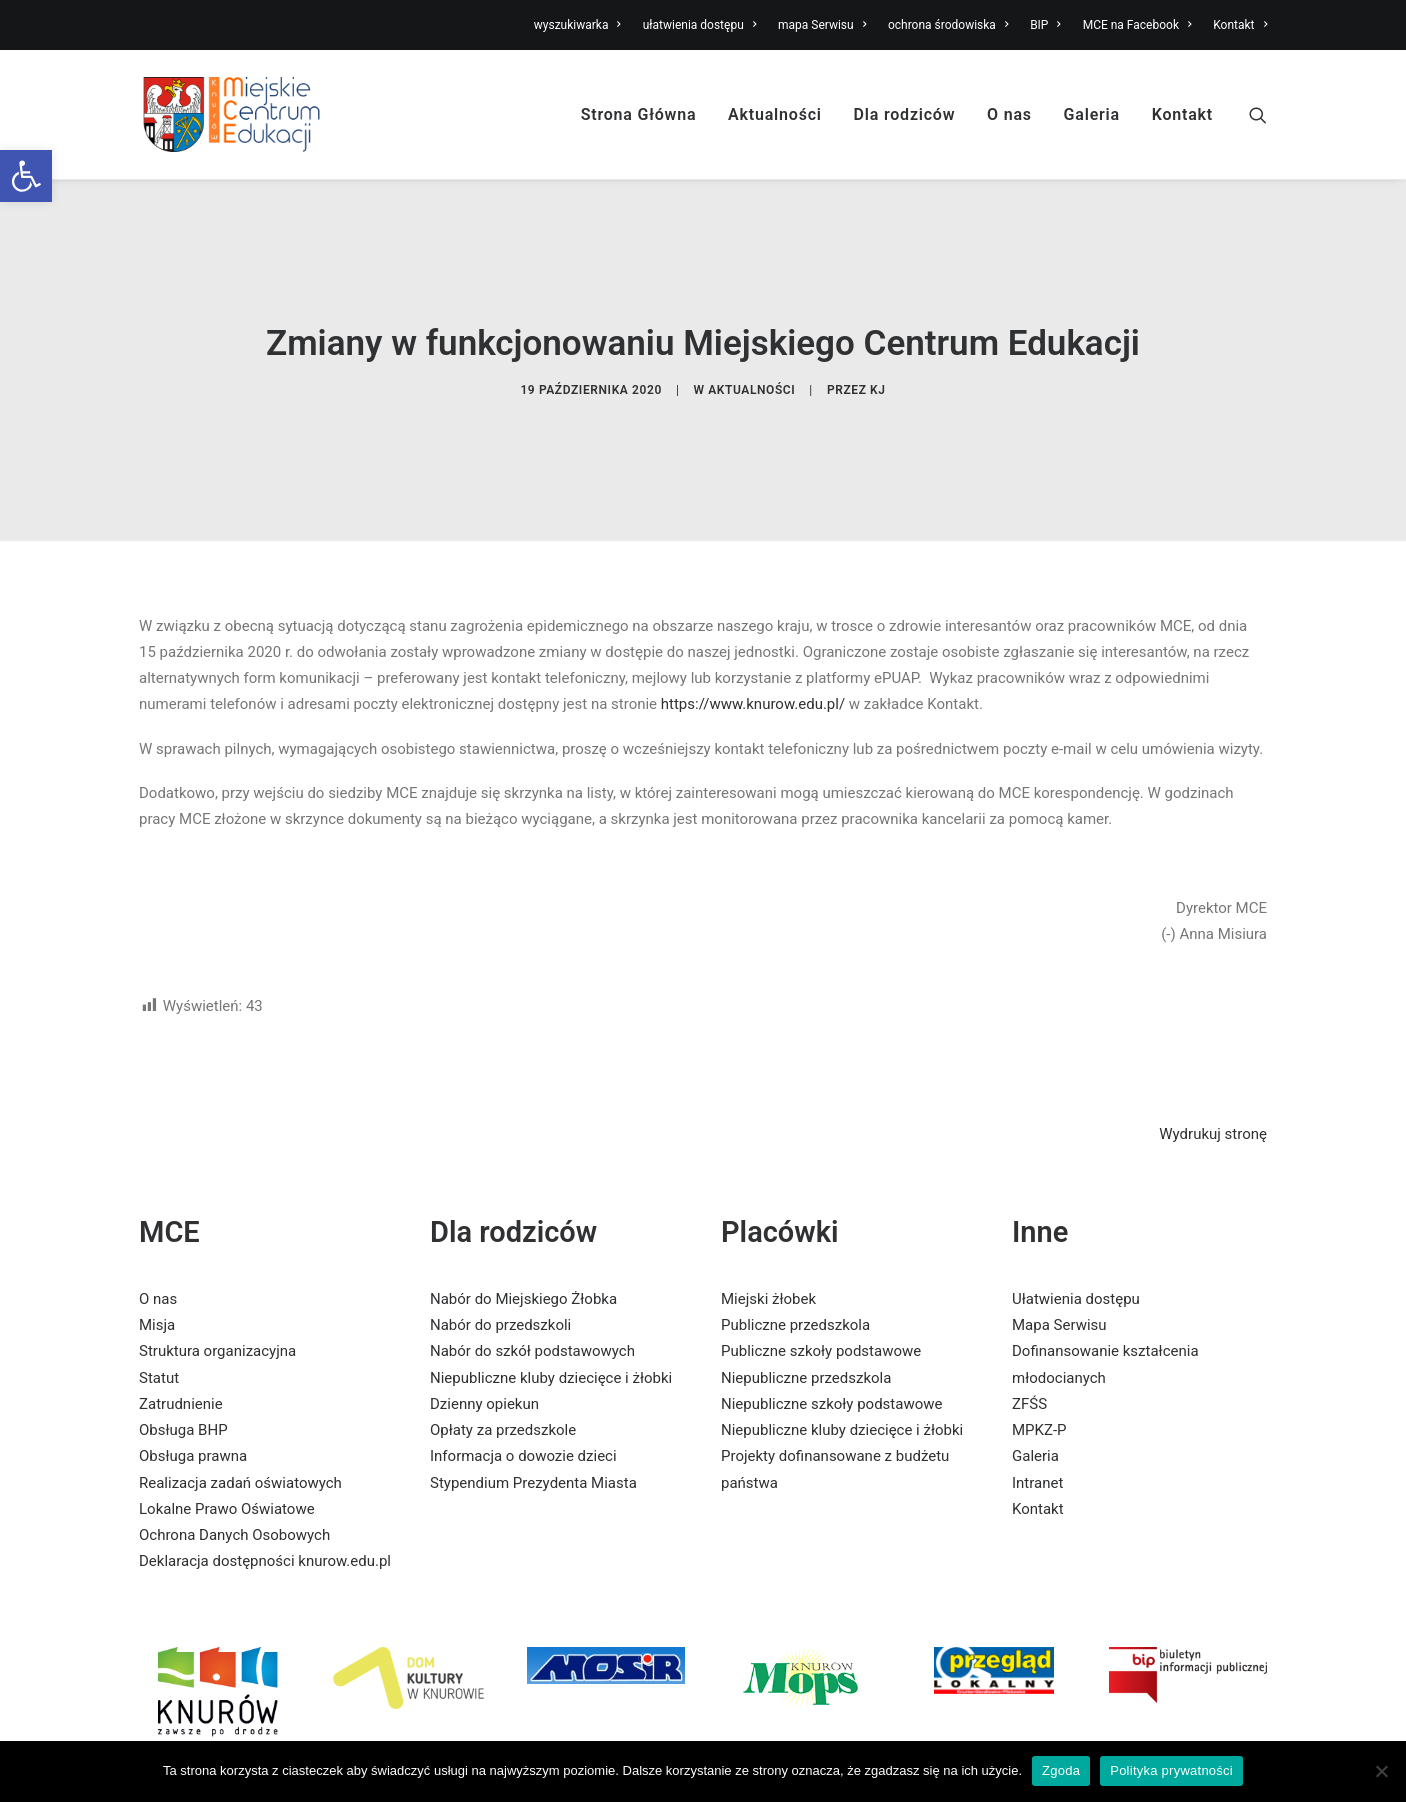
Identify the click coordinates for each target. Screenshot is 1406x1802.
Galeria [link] (1092, 114)
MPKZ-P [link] (1039, 1361)
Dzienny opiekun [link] (484, 1335)
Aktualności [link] (775, 114)
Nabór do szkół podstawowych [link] (532, 1282)
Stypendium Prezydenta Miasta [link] (533, 1414)
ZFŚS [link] (1029, 1335)
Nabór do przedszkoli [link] (500, 1256)
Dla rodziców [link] (905, 114)
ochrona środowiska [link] (948, 25)
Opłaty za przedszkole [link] (503, 1361)
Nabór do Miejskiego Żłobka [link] (523, 1230)
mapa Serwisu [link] (822, 25)
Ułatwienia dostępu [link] (1076, 1230)
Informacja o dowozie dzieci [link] (523, 1387)
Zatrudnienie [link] (181, 1335)
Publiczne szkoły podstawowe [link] (821, 1282)
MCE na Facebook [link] (1137, 25)
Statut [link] (159, 1309)
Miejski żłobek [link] (768, 1230)
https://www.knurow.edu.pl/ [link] (753, 635)
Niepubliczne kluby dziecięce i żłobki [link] (551, 1309)
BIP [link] (1045, 25)
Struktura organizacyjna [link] (217, 1282)
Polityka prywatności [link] (1171, 1770)
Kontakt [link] (1240, 25)
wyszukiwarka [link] (577, 25)
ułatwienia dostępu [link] (700, 25)
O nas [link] (1009, 114)
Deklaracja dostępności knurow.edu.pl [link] (265, 1492)
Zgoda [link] (1061, 1770)
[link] (26, 176)
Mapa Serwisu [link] (1059, 1256)
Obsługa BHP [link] (183, 1361)
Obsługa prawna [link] (193, 1387)
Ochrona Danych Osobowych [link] (234, 1466)
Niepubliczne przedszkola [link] (806, 1309)
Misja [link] (157, 1256)
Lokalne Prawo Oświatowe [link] (227, 1440)
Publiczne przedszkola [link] (795, 1256)
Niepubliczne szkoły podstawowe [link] (831, 1335)
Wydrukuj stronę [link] (1213, 1065)
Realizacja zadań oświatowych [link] (240, 1414)
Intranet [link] (1037, 1414)
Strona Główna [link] (639, 114)
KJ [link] (878, 356)
